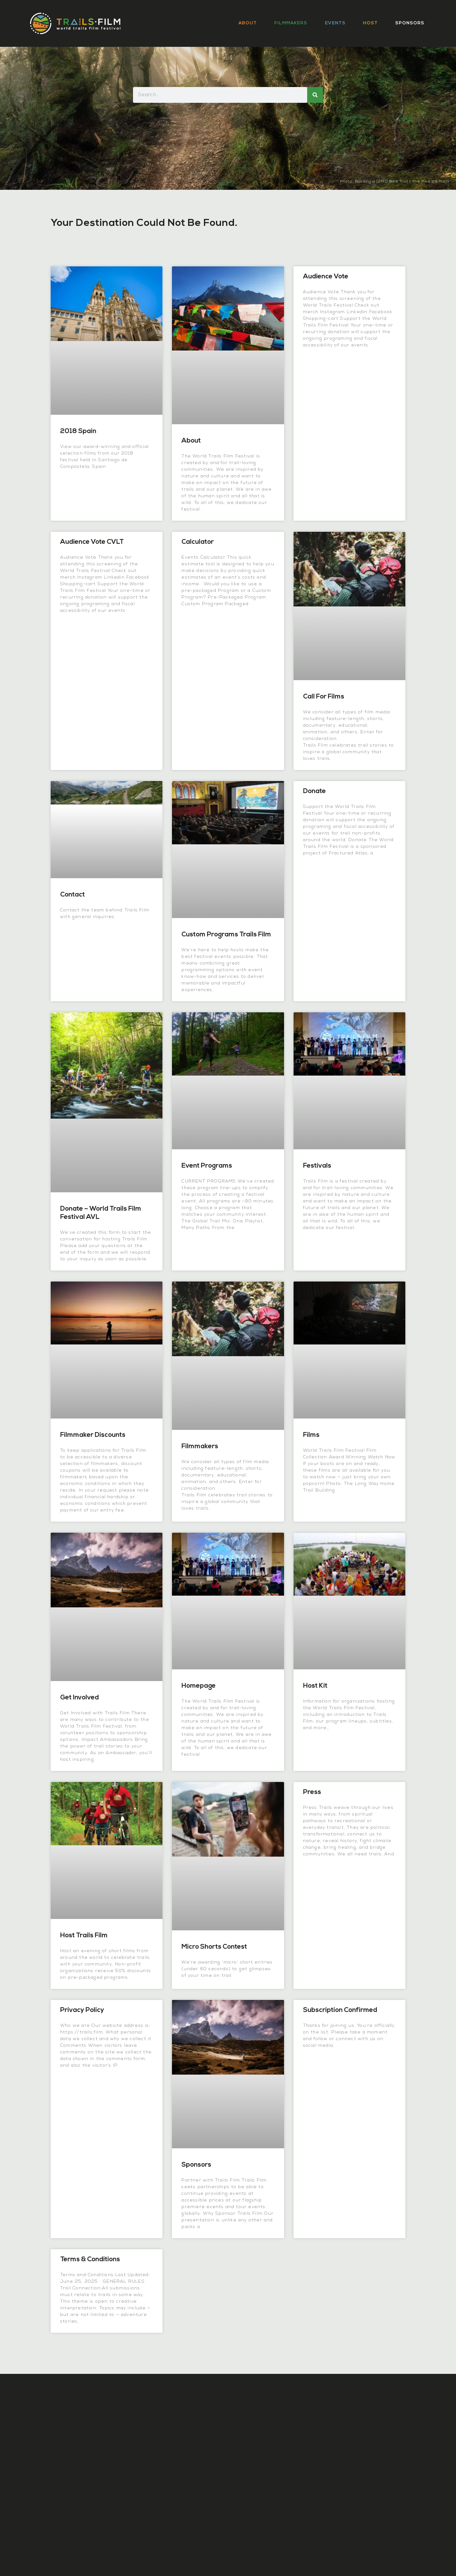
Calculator (197, 542)
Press (312, 1792)
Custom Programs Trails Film (226, 934)
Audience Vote (325, 276)
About (247, 23)
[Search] (315, 95)
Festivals (317, 1166)
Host (370, 23)
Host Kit (315, 1686)
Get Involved (79, 1697)
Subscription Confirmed (340, 2010)
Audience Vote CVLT (92, 542)
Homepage (198, 1686)
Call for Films (323, 696)
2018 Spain (78, 431)
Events (335, 23)
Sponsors (409, 23)
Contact (72, 894)
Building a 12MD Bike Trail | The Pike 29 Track (402, 181)
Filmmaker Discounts (92, 1435)
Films (311, 1435)
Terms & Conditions (90, 2259)
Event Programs (206, 1166)
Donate (314, 791)
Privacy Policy (82, 2010)
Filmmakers (290, 23)
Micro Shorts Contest (214, 1947)
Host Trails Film (84, 1935)
